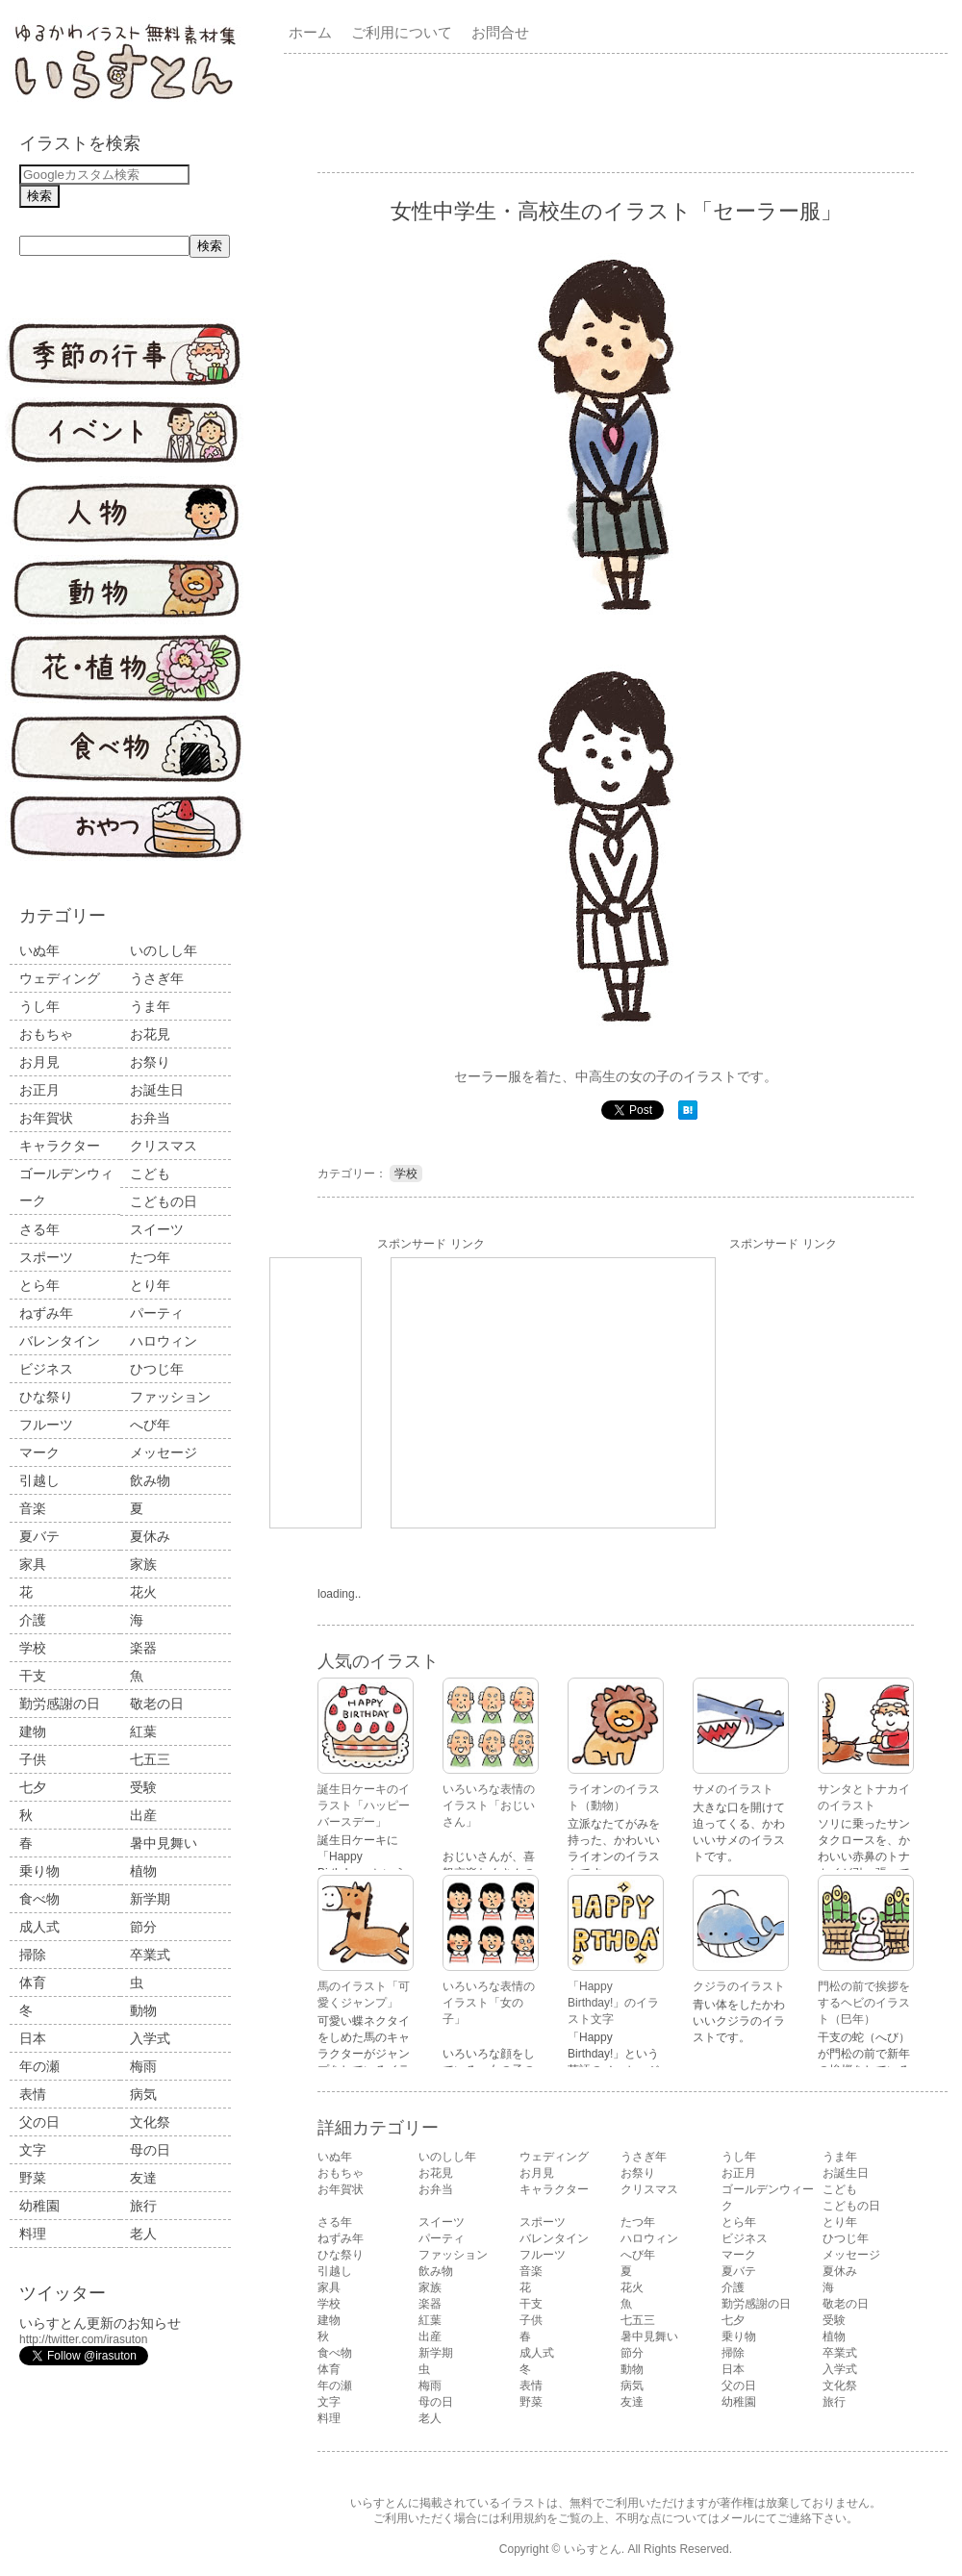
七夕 (32, 1787)
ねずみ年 (46, 1313)
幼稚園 (39, 2205)
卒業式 (150, 1954)
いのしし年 (163, 950)
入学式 (150, 2038)
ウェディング (59, 978)
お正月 (39, 1090)
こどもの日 (163, 1201)
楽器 (143, 1647)
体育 (32, 1982)
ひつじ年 (157, 1368)
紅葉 (143, 1731)
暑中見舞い (163, 1843)
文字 (32, 2150)
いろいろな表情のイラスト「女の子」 (489, 2003)
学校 (32, 1647)
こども (150, 1173)
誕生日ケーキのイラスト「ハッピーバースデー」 (363, 1805)
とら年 (39, 1285)
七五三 (150, 1759)
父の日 (39, 2122)
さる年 (39, 1229)
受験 (143, 1787)
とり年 (150, 1285)
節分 (143, 1926)
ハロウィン (163, 1341)
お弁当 (150, 1117)
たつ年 (150, 1257)
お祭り (150, 1062)
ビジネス (46, 1368)
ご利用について (401, 32)
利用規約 (523, 2518)
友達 (143, 2177)
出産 (143, 1815)
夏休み (150, 1536)
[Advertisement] (553, 1393)
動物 (143, 2010)
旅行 (143, 2205)
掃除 (32, 1954)
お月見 (39, 1062)
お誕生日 (157, 1090)
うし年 (39, 1006)
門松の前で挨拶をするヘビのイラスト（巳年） (864, 2003)
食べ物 (39, 1899)
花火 (143, 1592)
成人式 (39, 1926)
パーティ (157, 1313)
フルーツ (46, 1424)
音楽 (32, 1508)
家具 (32, 1564)
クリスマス (163, 1145)
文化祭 (150, 2122)
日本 (32, 2038)
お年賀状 (46, 1117)
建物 (32, 1731)
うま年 (150, 1006)
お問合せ (500, 32)
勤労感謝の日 (59, 1703)
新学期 (150, 1899)
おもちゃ (46, 1034)
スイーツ (157, 1229)
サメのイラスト (733, 1789)
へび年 (150, 1424)
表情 (32, 2094)
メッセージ (163, 1452)
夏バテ (39, 1536)
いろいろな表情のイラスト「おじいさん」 (489, 1805)
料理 (32, 2233)
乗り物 (39, 1871)
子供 (32, 1759)
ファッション (170, 1396)
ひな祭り (46, 1396)
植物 (143, 1871)
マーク (39, 1452)
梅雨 (143, 2066)
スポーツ (46, 1257)
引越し (39, 1480)
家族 (143, 1564)
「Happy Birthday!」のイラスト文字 (613, 2003)
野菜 (32, 2177)
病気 (143, 2094)
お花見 (150, 1034)
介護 (32, 1620)
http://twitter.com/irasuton (83, 2339)
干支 (32, 1675)
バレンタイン (59, 1341)
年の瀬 (39, 2066)
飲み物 (150, 1480)
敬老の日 (157, 1703)
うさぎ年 (157, 978)
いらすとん (592, 2549)
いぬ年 (39, 950)
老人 (143, 2233)
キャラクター (59, 1145)
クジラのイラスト (739, 1986)
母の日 (150, 2150)
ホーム (310, 32)
